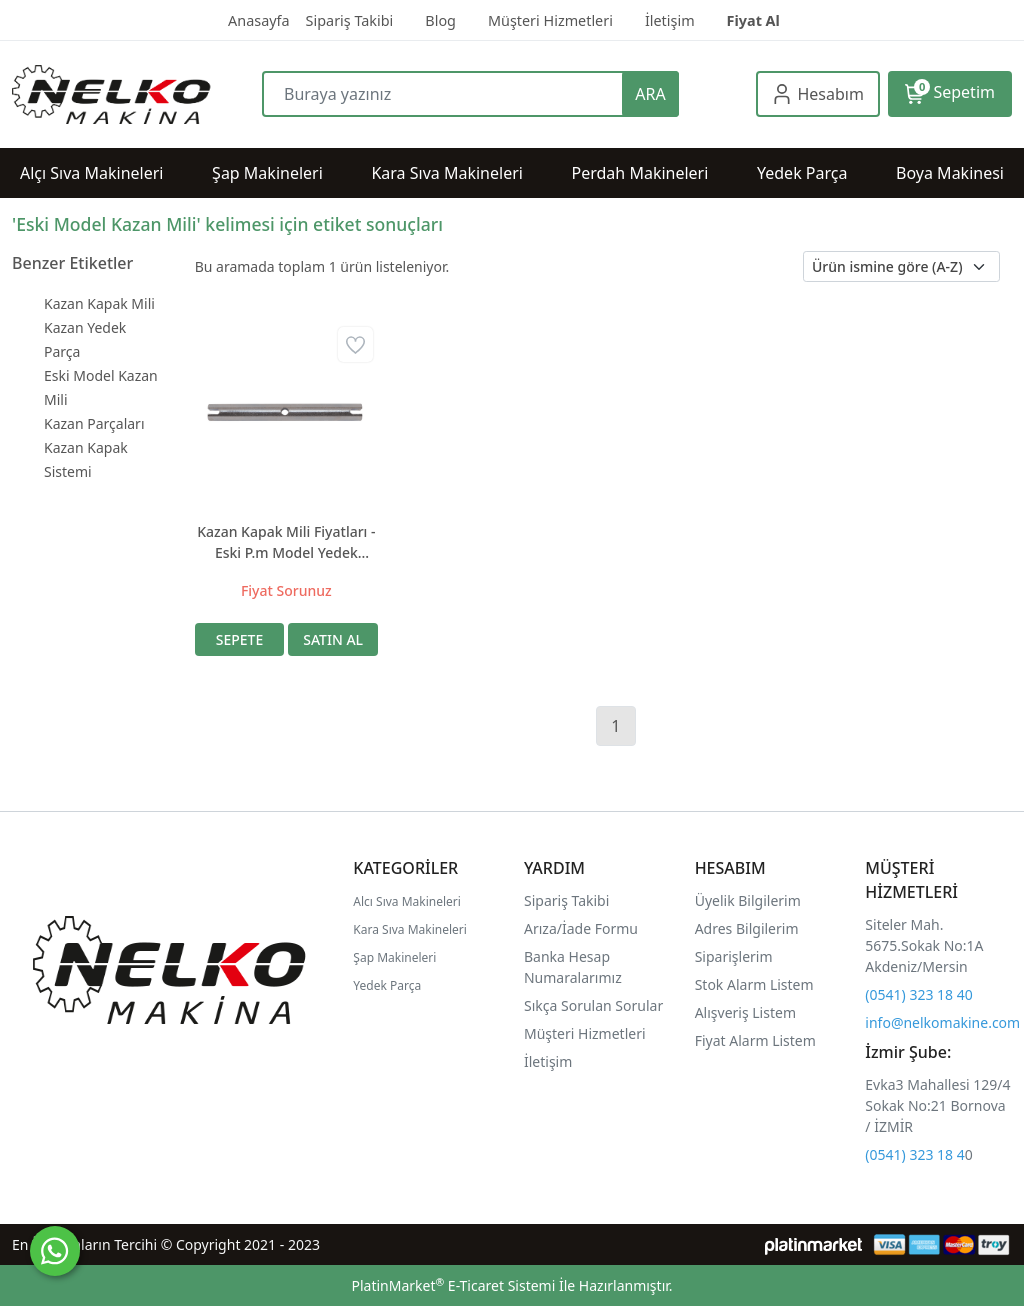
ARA (650, 94)
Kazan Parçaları (94, 423)
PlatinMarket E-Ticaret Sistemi (453, 1285)
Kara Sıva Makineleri (410, 929)
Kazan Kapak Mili (99, 303)
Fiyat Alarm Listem (755, 1040)
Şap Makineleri (394, 957)
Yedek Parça (387, 985)
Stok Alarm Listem (754, 984)
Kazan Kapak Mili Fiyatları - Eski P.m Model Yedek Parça (286, 542)
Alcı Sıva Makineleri (407, 901)
